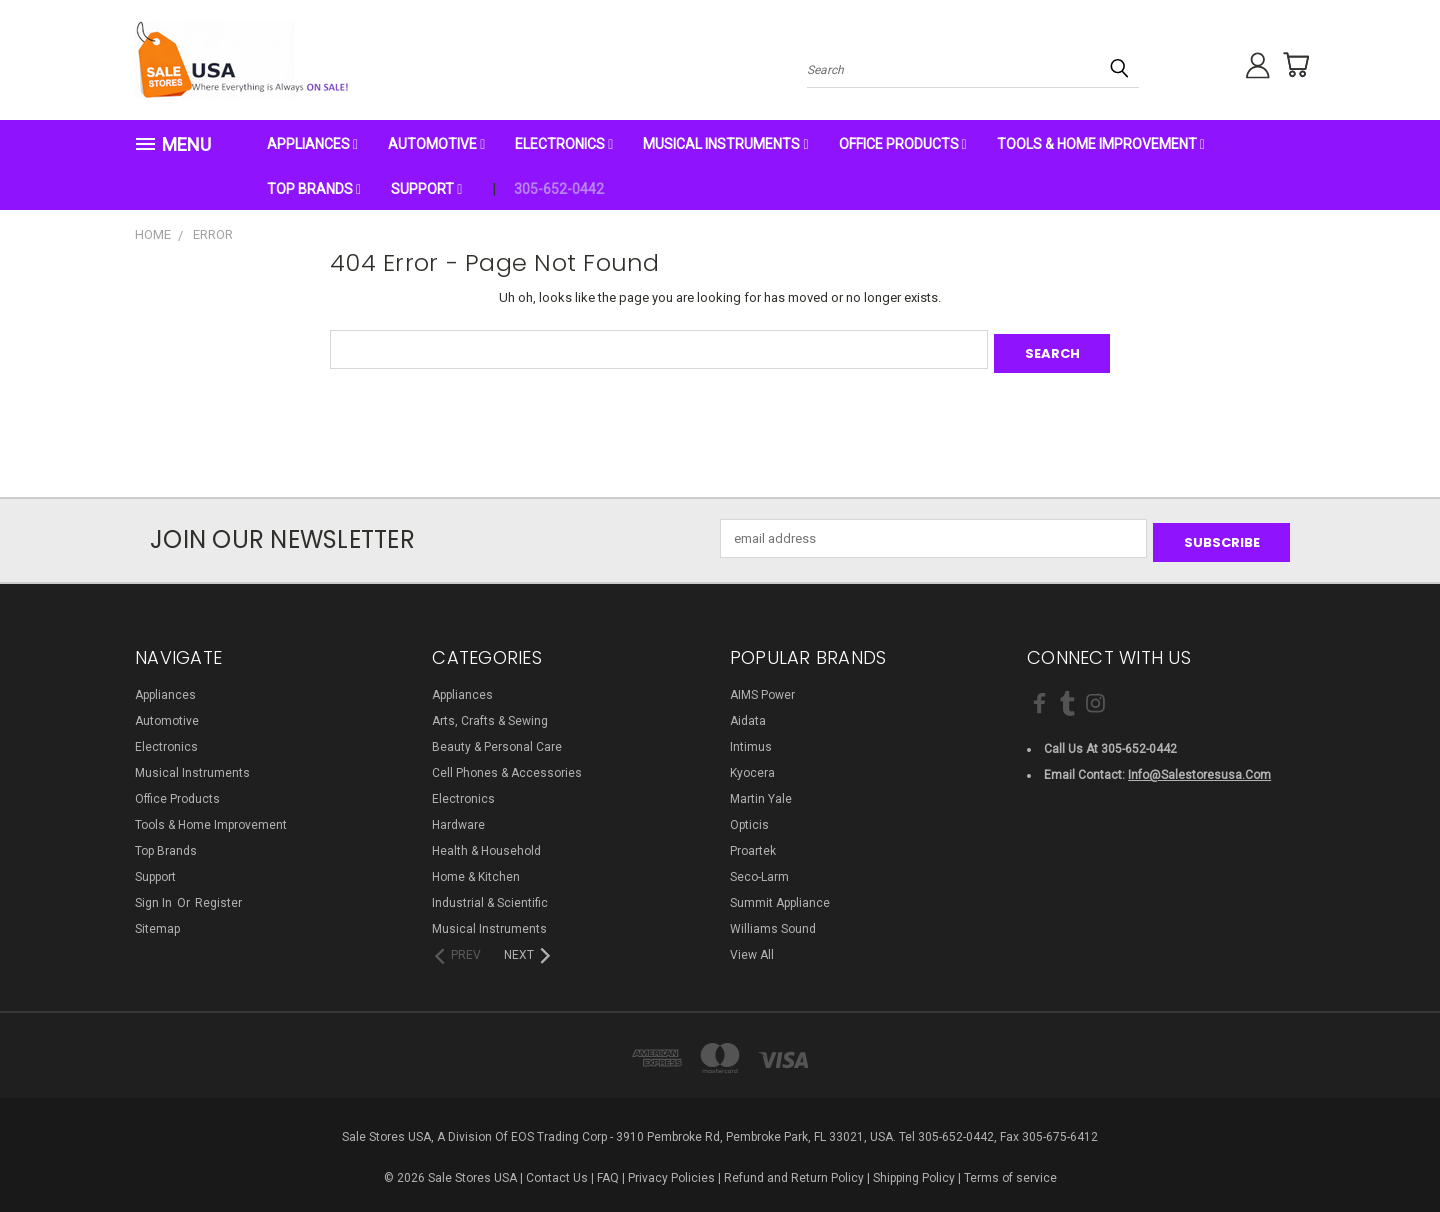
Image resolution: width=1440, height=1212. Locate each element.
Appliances (312, 144)
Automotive (436, 144)
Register (218, 895)
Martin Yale (761, 791)
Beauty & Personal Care (497, 739)
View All (752, 947)
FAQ (608, 1170)
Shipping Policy (914, 1170)
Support (426, 189)
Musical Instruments (725, 144)
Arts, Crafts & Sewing (490, 713)
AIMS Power (762, 687)
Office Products (903, 144)
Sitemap (157, 921)
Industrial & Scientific (490, 895)
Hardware (458, 817)
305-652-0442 (559, 189)
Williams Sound (773, 921)
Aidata (748, 713)
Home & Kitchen (476, 869)
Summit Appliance (780, 895)
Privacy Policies (671, 1170)
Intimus (751, 739)
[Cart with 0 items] (1290, 65)
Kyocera (752, 765)
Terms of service (1010, 1170)
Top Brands (314, 189)
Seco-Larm (759, 869)
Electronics (564, 144)
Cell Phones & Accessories (507, 765)
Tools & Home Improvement (1101, 144)
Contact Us (557, 1170)
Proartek (753, 843)
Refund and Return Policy (794, 1170)
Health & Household (486, 843)
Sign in (155, 895)
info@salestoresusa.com (1199, 767)
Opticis (749, 817)
